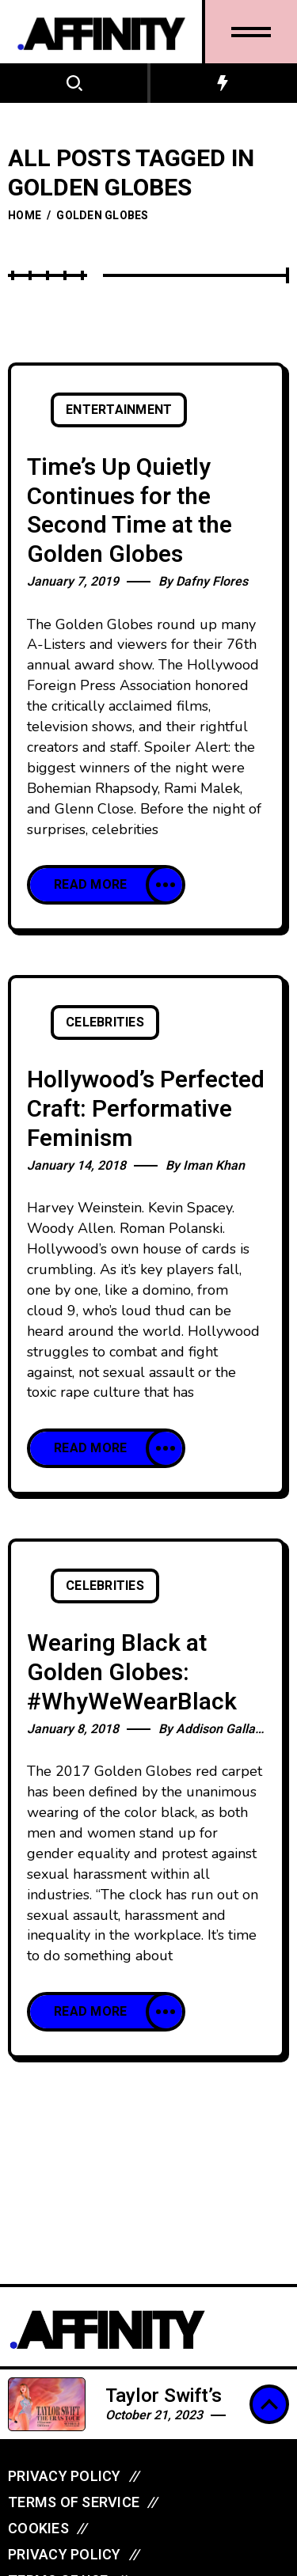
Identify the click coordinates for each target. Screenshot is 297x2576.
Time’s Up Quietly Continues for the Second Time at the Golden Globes (129, 511)
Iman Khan (214, 1165)
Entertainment (119, 409)
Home (24, 215)
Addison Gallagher (228, 1729)
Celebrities (105, 1022)
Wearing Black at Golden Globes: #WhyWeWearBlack (132, 1672)
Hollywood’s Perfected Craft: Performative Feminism (146, 1109)
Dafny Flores (212, 581)
